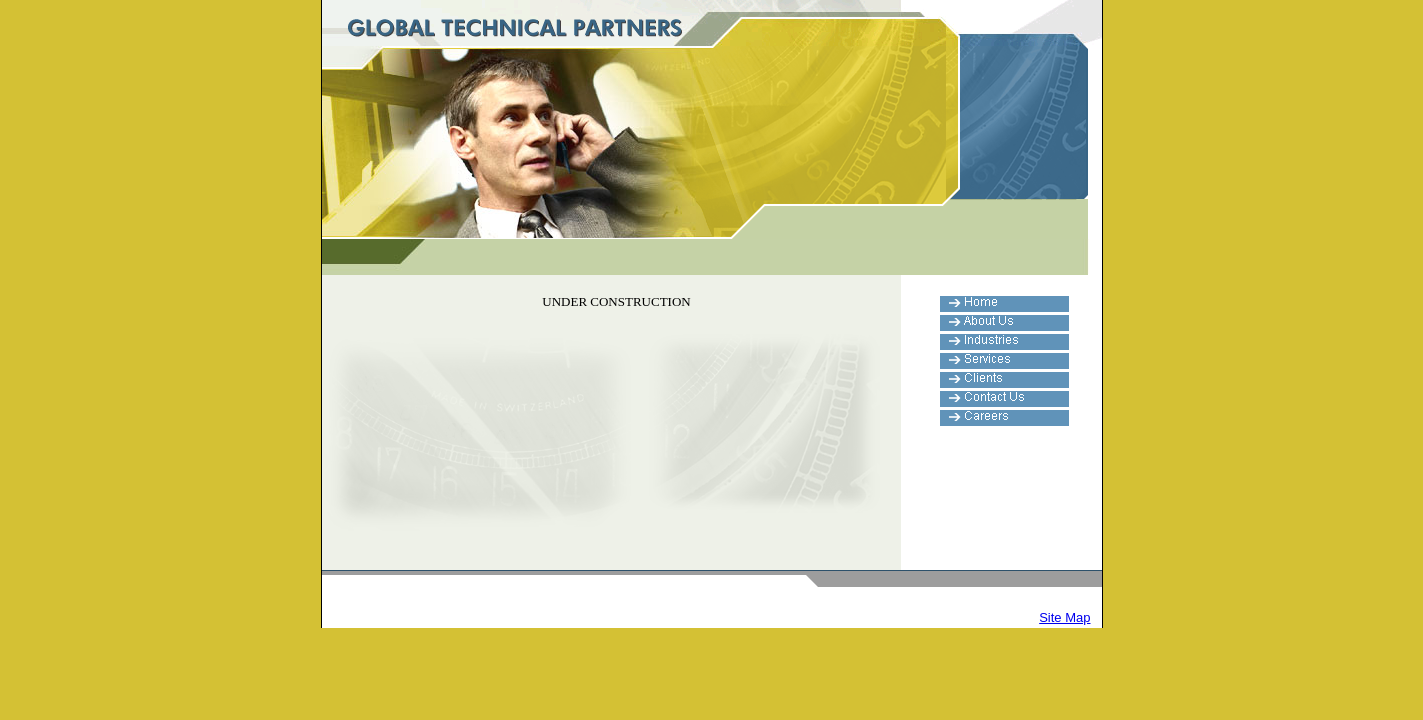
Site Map (1064, 617)
